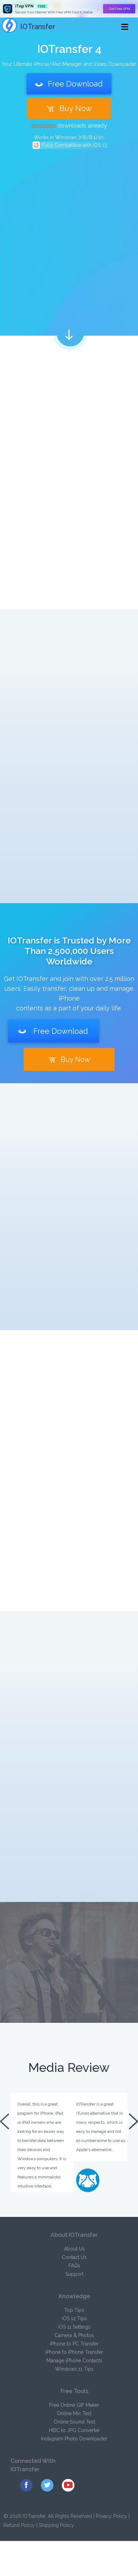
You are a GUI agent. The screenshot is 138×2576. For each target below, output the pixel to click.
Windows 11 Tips (74, 2369)
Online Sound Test (74, 2422)
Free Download (69, 83)
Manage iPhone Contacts (74, 2360)
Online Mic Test (74, 2413)
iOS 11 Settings (74, 2327)
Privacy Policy (111, 2516)
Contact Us (74, 2257)
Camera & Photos (74, 2335)
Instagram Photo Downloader (74, 2438)
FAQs (74, 2265)
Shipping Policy (56, 2525)
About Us (74, 2249)
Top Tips (74, 2310)
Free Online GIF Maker (74, 2405)
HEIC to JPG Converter (74, 2430)
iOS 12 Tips (74, 2318)
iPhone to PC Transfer (74, 2344)
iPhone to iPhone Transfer (74, 2352)
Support (74, 2274)
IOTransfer (28, 26)
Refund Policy (19, 2525)
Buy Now (69, 108)
